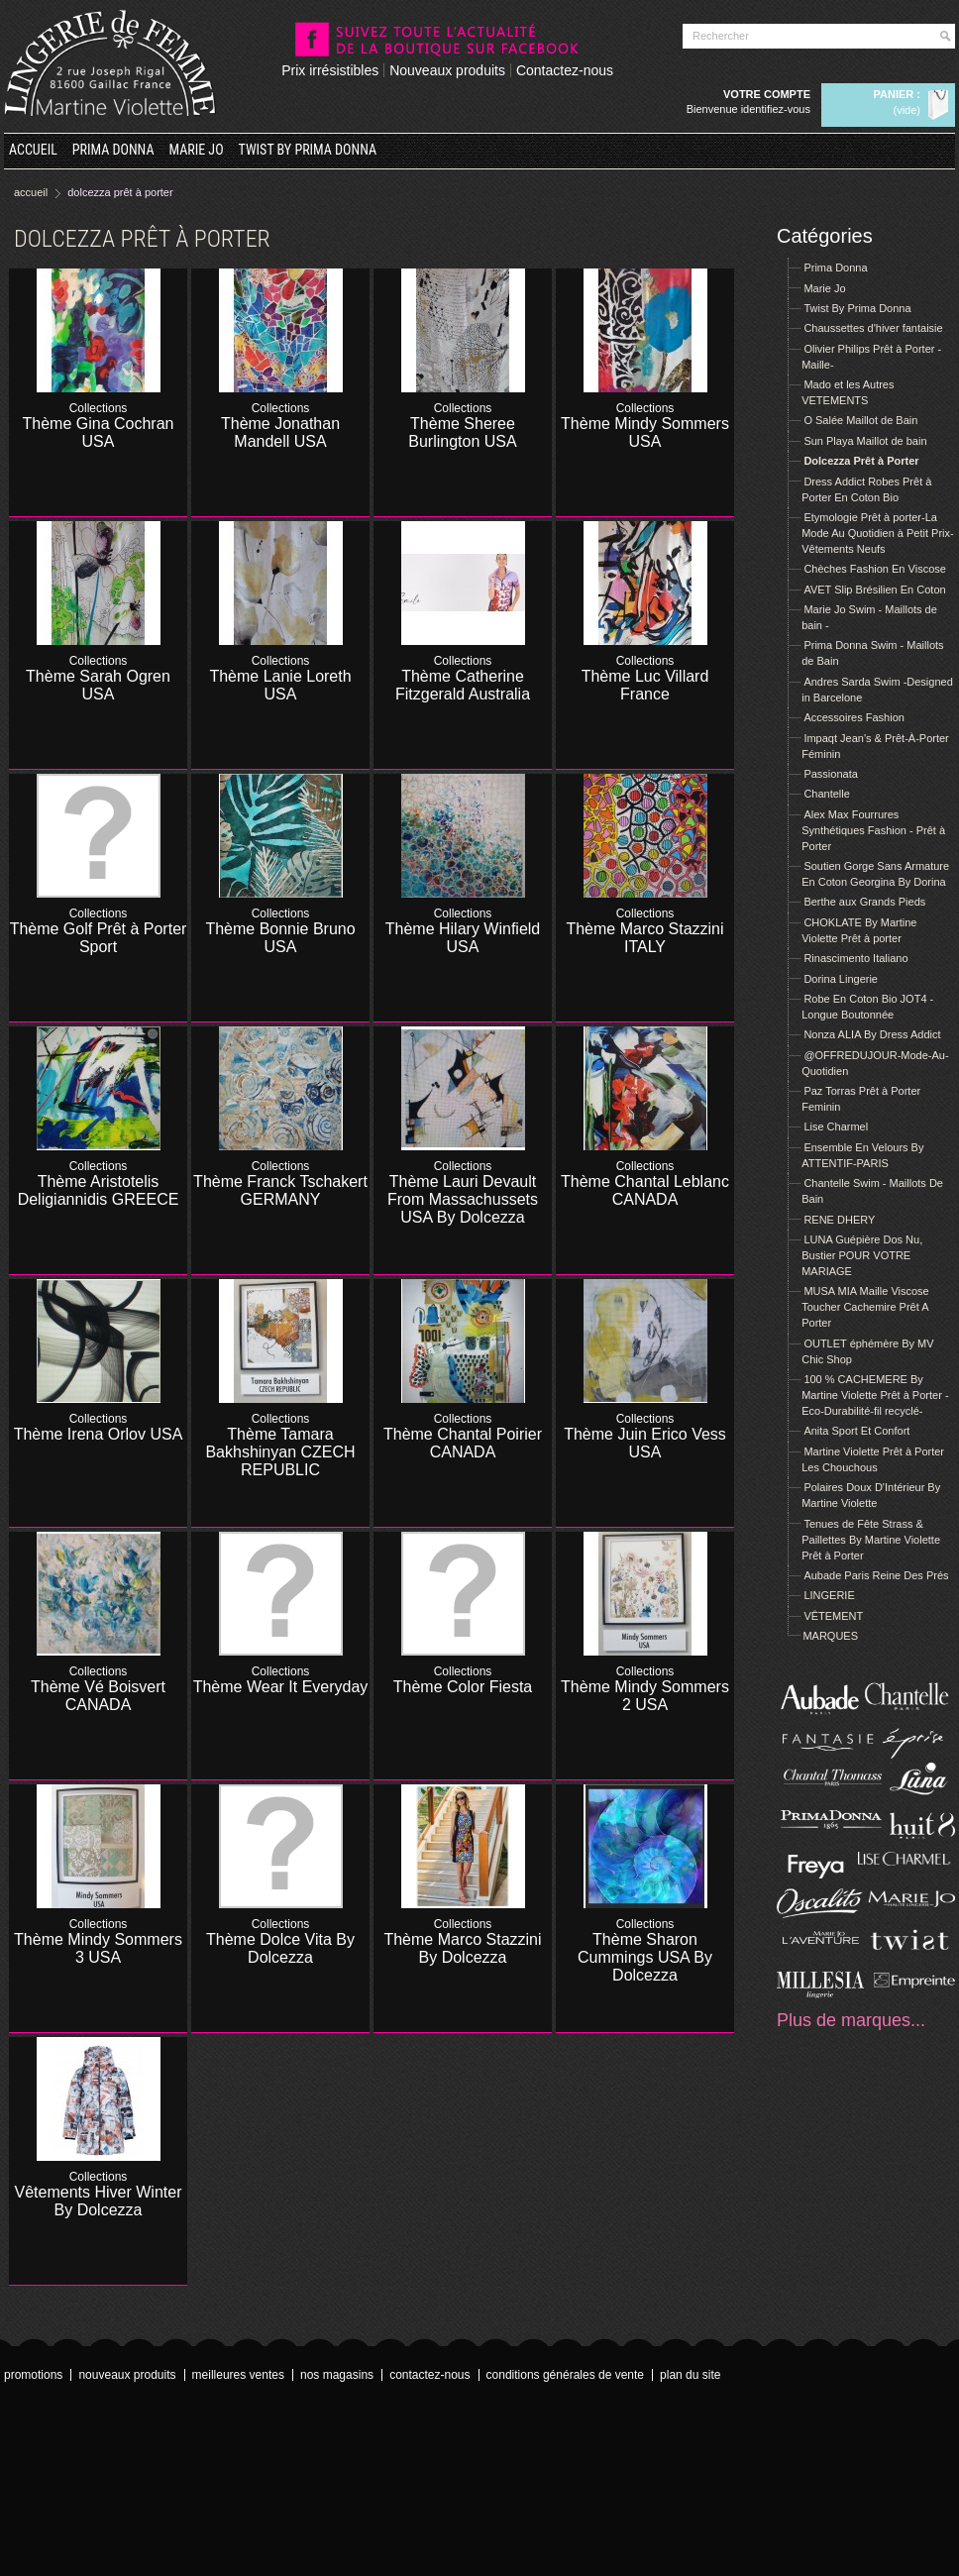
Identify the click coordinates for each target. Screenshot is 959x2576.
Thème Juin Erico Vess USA (645, 1443)
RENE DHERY (839, 1220)
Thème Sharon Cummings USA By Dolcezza (645, 1957)
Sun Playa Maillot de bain (864, 441)
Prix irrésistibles (329, 70)
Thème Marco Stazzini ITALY (644, 937)
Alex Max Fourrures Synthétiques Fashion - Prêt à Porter (873, 830)
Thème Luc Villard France (645, 685)
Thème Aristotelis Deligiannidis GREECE (98, 1190)
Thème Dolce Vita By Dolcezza (280, 1948)
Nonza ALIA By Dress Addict (871, 1034)
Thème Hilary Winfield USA (462, 937)
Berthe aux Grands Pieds (864, 902)
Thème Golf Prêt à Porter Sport (98, 937)
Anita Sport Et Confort (856, 1431)
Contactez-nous (564, 70)
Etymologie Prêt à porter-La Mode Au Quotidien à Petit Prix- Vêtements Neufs (877, 533)
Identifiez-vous (775, 109)
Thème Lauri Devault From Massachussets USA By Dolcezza (462, 1199)
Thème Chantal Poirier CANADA (462, 1443)
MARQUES (830, 1636)
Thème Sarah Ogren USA (98, 685)
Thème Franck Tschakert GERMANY (280, 1190)
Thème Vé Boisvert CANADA (98, 1695)
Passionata (830, 774)
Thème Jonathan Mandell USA (280, 432)
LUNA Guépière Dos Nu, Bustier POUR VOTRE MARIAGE (861, 1255)
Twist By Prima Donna (308, 150)
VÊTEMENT (833, 1616)
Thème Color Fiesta (463, 1686)
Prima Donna (113, 150)
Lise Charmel (835, 1126)
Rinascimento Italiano (855, 958)
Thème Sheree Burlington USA (462, 432)
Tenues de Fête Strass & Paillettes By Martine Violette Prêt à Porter (870, 1539)
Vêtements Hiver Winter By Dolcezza (98, 2201)
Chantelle (826, 794)
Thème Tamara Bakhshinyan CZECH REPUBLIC (280, 1452)
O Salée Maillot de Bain (860, 420)
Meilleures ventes (238, 2375)
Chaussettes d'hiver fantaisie (872, 328)
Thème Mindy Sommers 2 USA (645, 1695)
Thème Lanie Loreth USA (280, 685)
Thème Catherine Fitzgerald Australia (462, 685)
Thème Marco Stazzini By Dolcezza (462, 1948)
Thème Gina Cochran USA (98, 432)
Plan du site (690, 2375)
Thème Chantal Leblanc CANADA (645, 1190)
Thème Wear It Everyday (281, 1686)
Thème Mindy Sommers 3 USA (98, 1948)
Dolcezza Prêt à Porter (860, 461)
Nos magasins (336, 2375)
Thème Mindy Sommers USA (645, 432)
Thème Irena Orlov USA (98, 1434)
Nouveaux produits (447, 70)
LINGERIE (828, 1595)
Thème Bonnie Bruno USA (280, 937)
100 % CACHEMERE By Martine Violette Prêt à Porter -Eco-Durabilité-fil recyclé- (874, 1395)
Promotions (33, 2375)
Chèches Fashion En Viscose (874, 569)
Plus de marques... (851, 2020)
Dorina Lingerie (840, 979)
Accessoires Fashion (854, 717)
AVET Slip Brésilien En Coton (874, 589)
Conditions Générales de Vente (565, 2375)
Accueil (33, 150)
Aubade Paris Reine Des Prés (875, 1575)
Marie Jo (196, 150)
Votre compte (766, 94)
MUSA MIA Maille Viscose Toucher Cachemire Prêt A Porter (865, 1307)
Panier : (897, 94)
